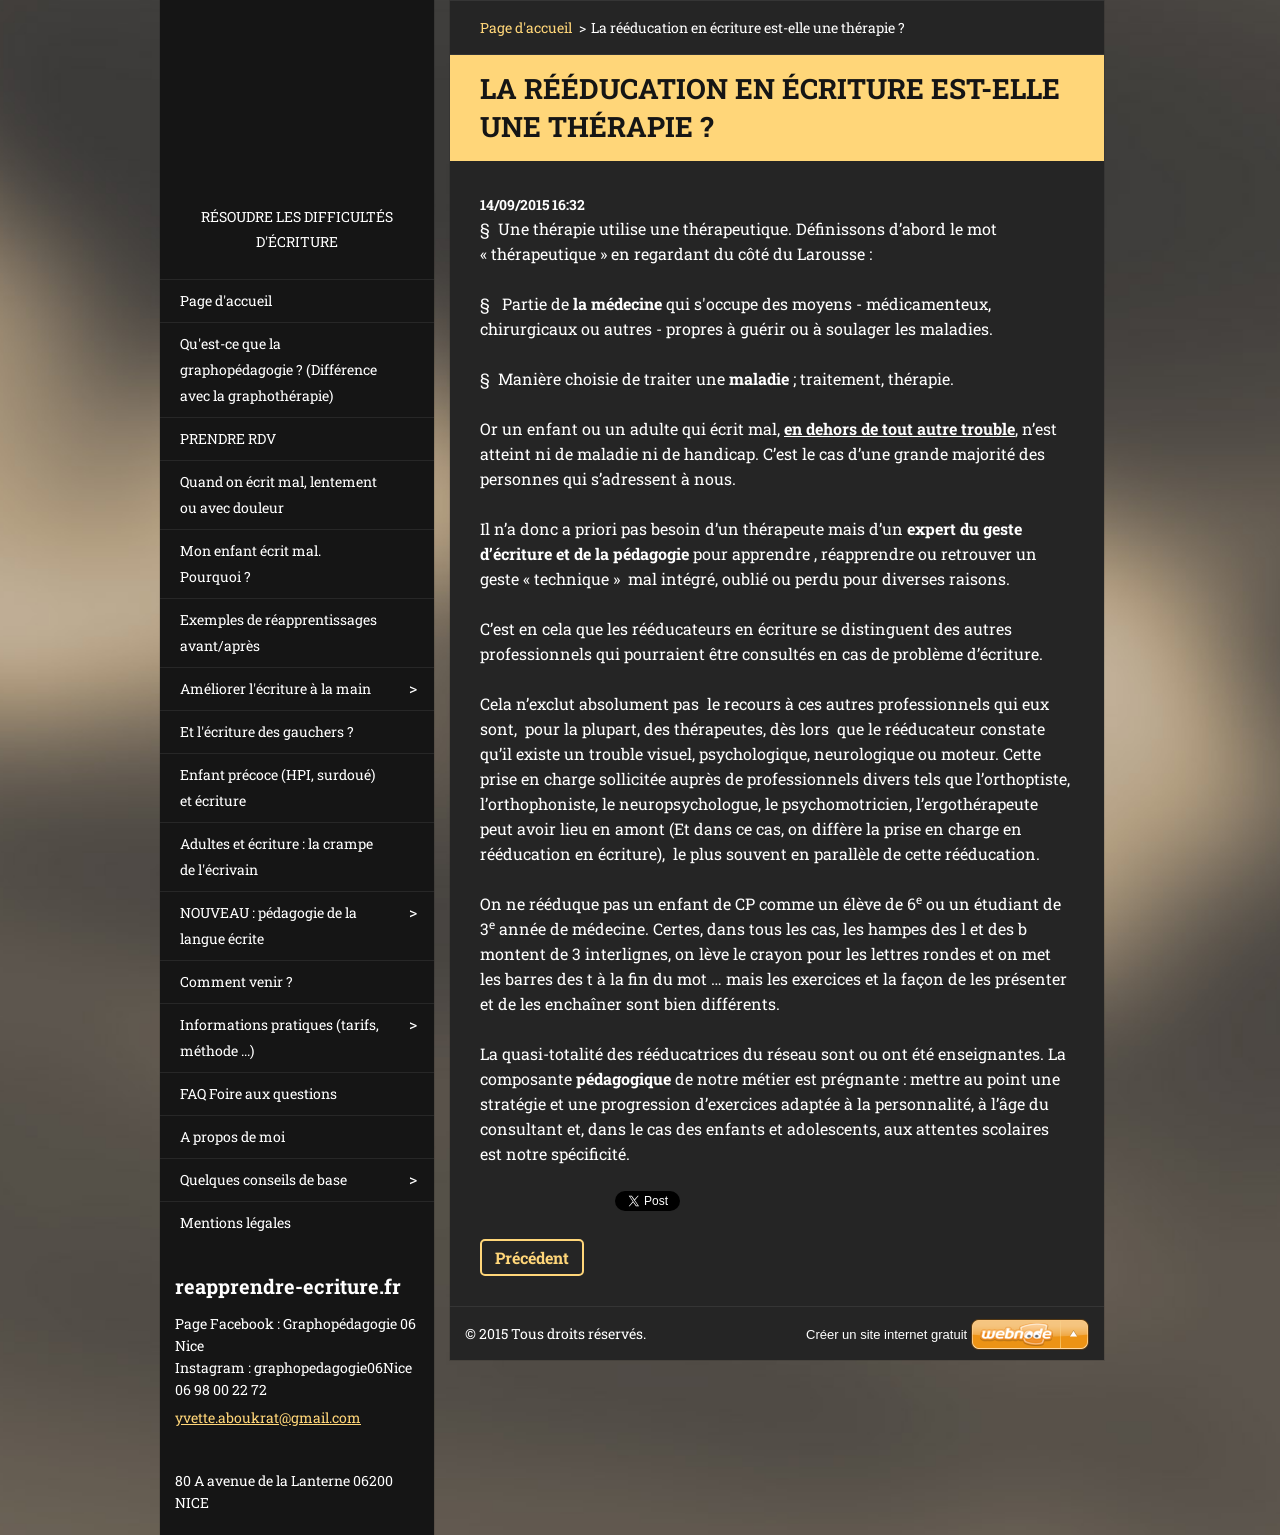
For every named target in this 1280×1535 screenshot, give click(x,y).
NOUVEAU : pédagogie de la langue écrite (268, 925)
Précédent (532, 1257)
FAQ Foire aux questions (258, 1093)
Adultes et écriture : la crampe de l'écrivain (276, 856)
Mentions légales (235, 1222)
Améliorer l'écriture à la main (275, 688)
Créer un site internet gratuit (886, 1334)
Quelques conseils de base (263, 1179)
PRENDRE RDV (228, 438)
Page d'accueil (226, 300)
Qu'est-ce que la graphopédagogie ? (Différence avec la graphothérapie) (278, 369)
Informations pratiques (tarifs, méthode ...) (279, 1037)
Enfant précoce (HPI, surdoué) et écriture (277, 787)
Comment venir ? (236, 981)
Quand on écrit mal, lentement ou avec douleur (278, 494)
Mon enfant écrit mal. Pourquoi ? (250, 563)
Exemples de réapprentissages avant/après (278, 632)
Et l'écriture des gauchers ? (267, 731)
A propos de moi (232, 1136)
